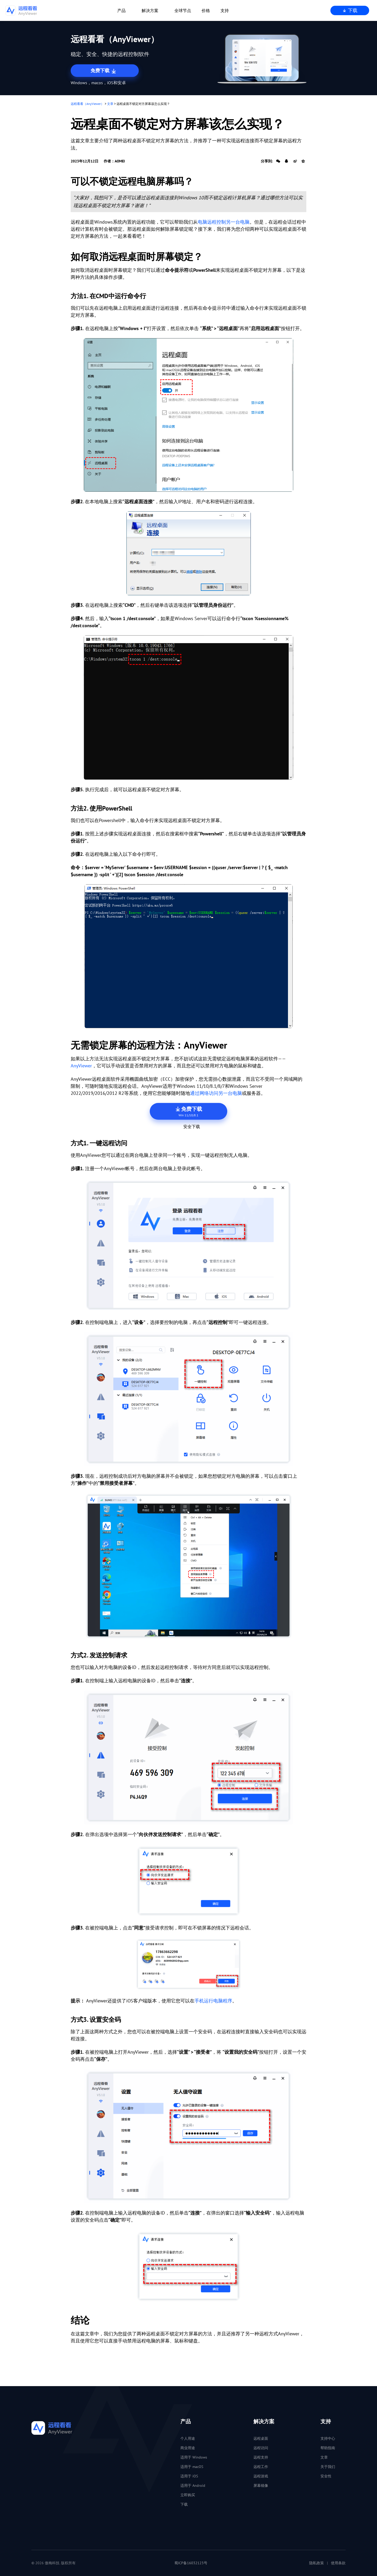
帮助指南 (327, 2447)
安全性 (325, 2476)
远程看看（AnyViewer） (87, 104)
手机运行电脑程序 (213, 2001)
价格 (206, 10)
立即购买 (187, 2495)
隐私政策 (316, 2563)
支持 (224, 10)
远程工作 (260, 2466)
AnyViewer (81, 1066)
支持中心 (327, 2438)
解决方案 (150, 10)
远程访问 (260, 2447)
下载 (349, 10)
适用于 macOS (191, 2466)
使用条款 (338, 2563)
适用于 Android (192, 2485)
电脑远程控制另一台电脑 (224, 222)
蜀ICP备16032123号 (190, 2563)
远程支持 (260, 2457)
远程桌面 (260, 2438)
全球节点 (182, 10)
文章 (110, 104)
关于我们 (327, 2466)
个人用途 (187, 2438)
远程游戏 (260, 2476)
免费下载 (104, 70)
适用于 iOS (189, 2476)
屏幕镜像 (260, 2485)
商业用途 (187, 2447)
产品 (121, 10)
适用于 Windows (193, 2457)
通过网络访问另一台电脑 (216, 1093)
